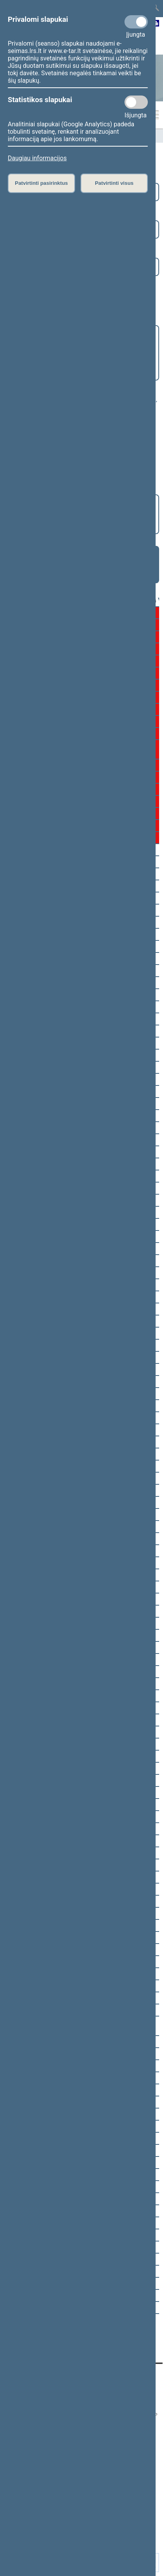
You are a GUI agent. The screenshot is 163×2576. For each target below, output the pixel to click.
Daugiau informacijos (37, 158)
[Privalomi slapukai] (136, 21)
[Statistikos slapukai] (136, 102)
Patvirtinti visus (114, 183)
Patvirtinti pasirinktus (41, 183)
